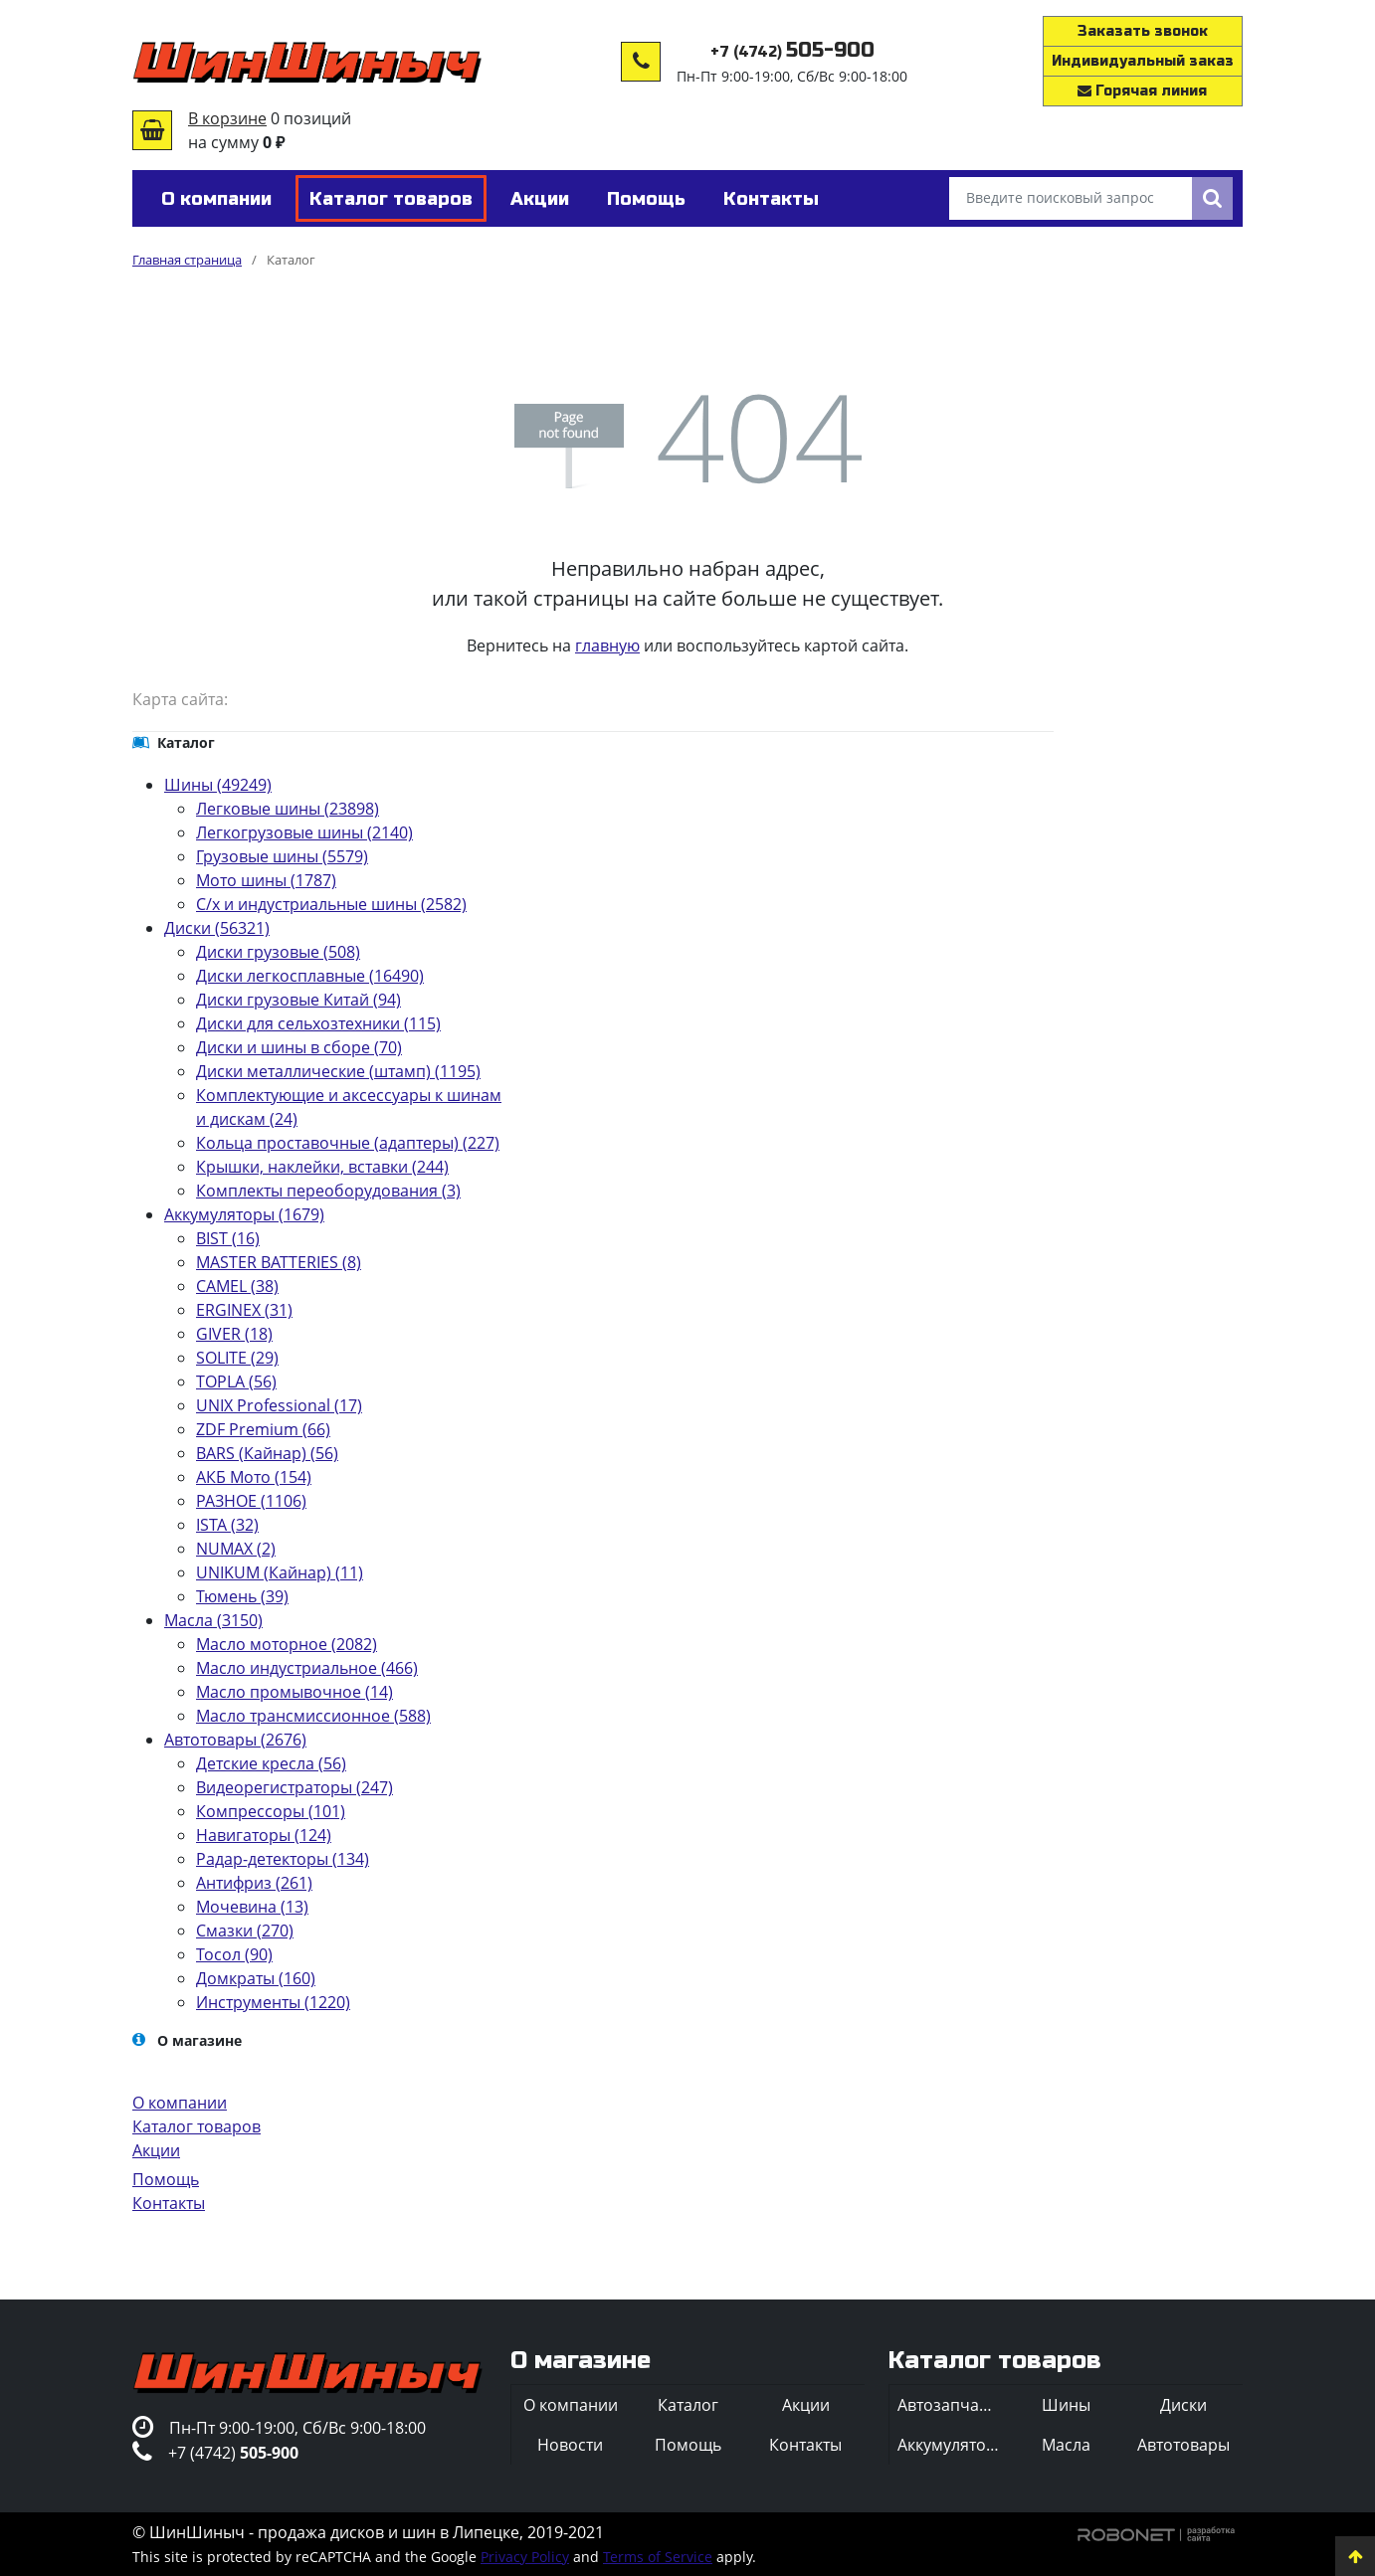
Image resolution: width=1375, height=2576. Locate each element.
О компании (179, 2103)
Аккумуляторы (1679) (244, 1214)
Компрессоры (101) (270, 1811)
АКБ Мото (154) (253, 1477)
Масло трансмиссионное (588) (313, 1716)
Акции (156, 2150)
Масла (1066, 2445)
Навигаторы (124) (263, 1835)
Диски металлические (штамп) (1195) (338, 1071)
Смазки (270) (245, 1930)
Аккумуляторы (952, 2445)
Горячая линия (1142, 91)
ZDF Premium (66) (263, 1429)
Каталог (688, 2405)
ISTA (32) (227, 1525)
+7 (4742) (792, 52)
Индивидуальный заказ (1143, 61)
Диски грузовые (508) (278, 952)
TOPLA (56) (236, 1381)
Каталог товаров (196, 2126)
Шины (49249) (218, 785)
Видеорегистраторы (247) (294, 1787)
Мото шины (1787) (266, 880)
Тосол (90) (234, 1954)
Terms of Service (657, 2556)
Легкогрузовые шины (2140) (304, 832)
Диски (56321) (217, 928)
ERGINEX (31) (244, 1310)
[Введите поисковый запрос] (1070, 198)
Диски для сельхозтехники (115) (318, 1023)
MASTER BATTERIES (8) (278, 1262)
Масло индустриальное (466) (307, 1668)
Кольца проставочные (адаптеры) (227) (347, 1143)
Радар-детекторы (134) (282, 1859)
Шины (1066, 2405)
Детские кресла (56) (271, 1763)
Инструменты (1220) (273, 2002)
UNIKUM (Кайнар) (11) (279, 1572)
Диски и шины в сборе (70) (299, 1047)
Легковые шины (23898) (287, 809)
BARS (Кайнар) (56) (267, 1453)
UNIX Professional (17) (279, 1405)
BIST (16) (228, 1238)
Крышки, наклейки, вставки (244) (322, 1167)
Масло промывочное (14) (294, 1692)
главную (607, 645)
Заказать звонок (1143, 31)
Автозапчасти (950, 2405)
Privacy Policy (525, 2556)
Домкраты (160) (255, 1978)
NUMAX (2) (236, 1549)
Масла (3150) (213, 1620)
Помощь (165, 2179)
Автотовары (1183, 2445)
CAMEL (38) (237, 1286)
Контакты (168, 2203)
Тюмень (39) (242, 1596)
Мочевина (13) (252, 1907)
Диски (1183, 2405)
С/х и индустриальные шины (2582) (331, 904)
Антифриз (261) (254, 1883)
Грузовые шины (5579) (282, 856)
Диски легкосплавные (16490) (310, 976)
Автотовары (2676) (235, 1739)
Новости (570, 2445)
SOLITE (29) (237, 1358)
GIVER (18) (234, 1334)
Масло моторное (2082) (286, 1644)
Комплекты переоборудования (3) (328, 1190)
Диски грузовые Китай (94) (298, 1000)
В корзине (227, 118)
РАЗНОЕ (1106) (251, 1501)
